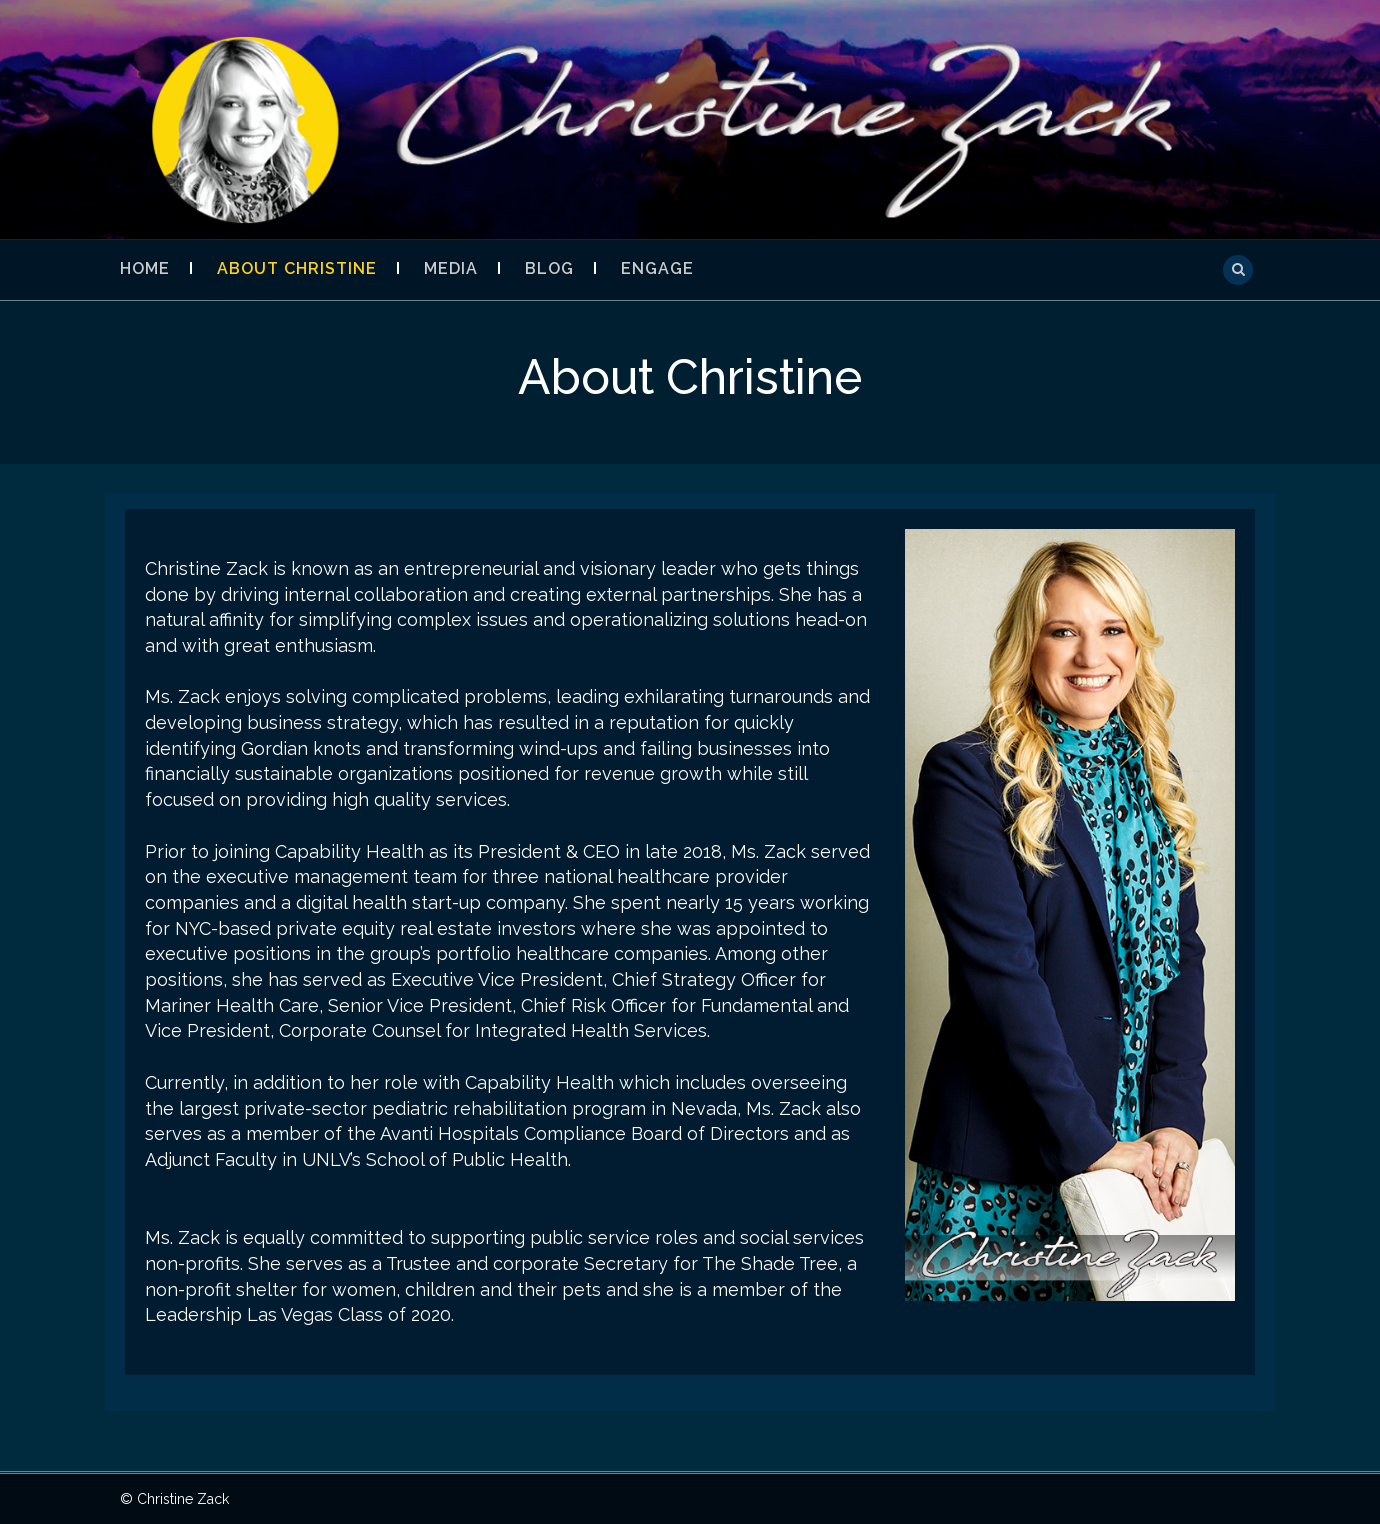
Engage (657, 268)
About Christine (297, 268)
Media (451, 268)
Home (145, 268)
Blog (549, 268)
